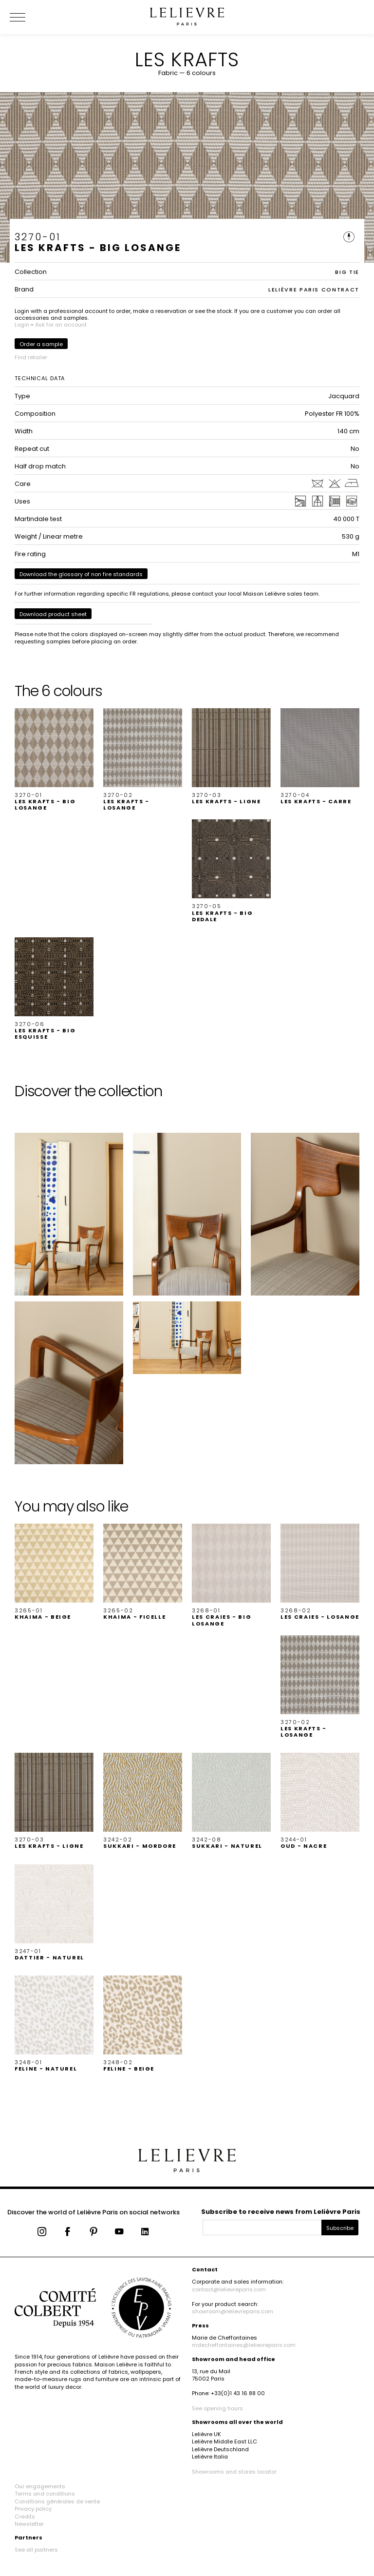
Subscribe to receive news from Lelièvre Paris (280, 2211)
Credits (25, 2516)
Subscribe (340, 2228)
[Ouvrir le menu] (29, 17)
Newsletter (29, 2524)
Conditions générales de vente (57, 2501)
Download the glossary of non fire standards (81, 574)
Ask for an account (61, 325)
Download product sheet (53, 614)
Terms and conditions (45, 2494)
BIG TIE (347, 272)
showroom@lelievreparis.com (232, 2311)
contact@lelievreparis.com (229, 2289)
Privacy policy (33, 2509)
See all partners (36, 2550)
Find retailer (31, 357)
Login (22, 325)
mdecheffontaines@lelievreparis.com (244, 2345)
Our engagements (40, 2486)
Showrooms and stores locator (234, 2472)
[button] (54, 760)
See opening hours (217, 2408)
